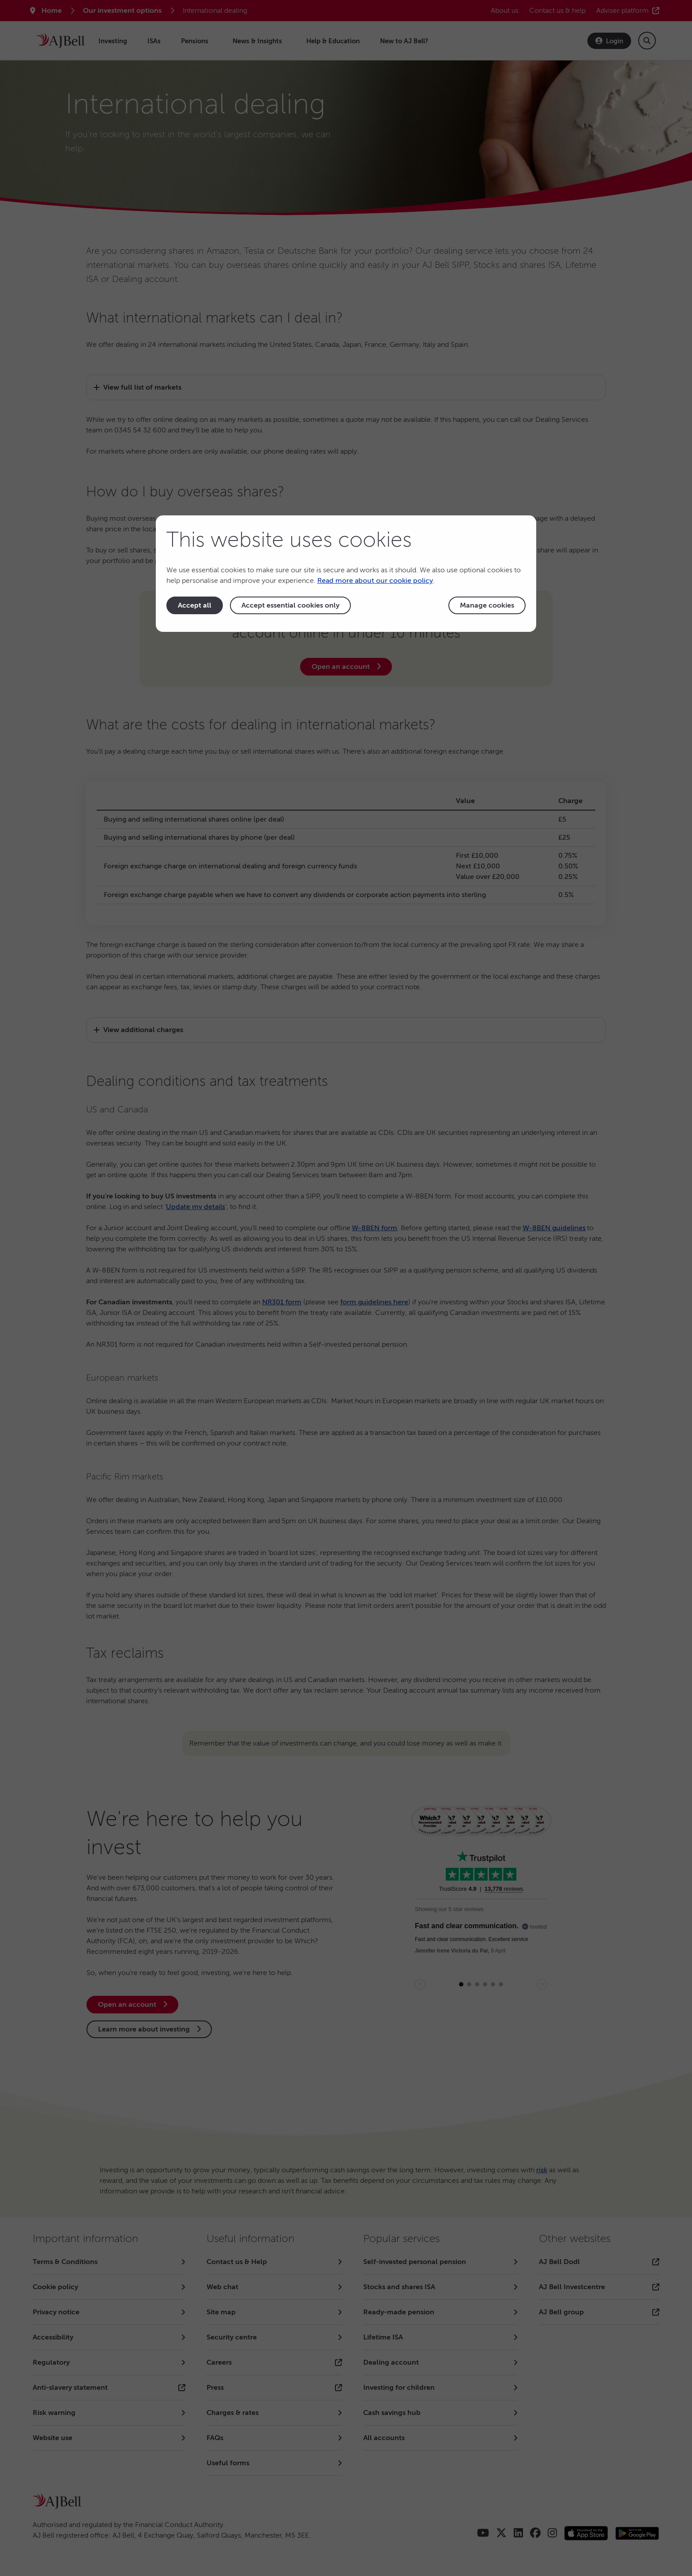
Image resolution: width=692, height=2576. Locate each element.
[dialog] (346, 573)
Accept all (194, 605)
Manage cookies (487, 605)
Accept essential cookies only (290, 605)
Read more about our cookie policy (375, 581)
